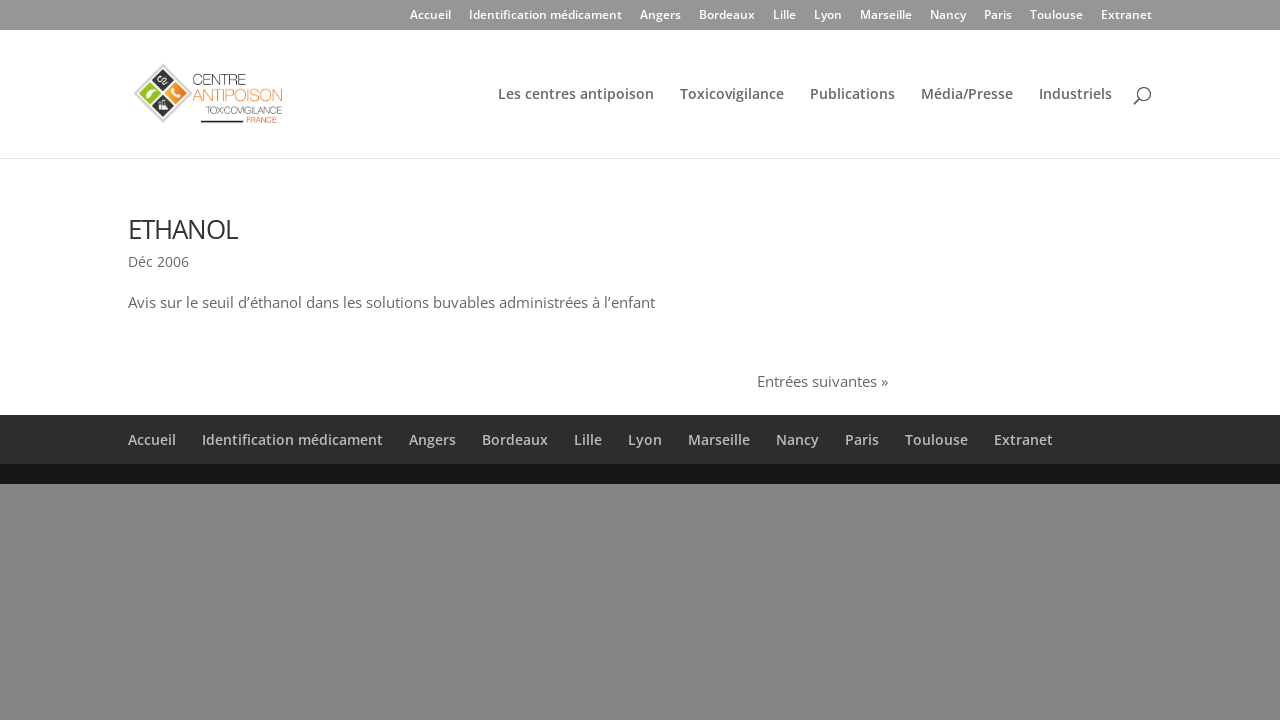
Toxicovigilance (732, 95)
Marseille (886, 16)
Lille (784, 16)
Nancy (948, 16)
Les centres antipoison (576, 95)
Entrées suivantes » (822, 381)
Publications (852, 95)
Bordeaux (727, 16)
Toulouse (1056, 16)
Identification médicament (545, 16)
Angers (660, 16)
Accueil (430, 16)
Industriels (1075, 95)
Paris (998, 16)
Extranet (1126, 16)
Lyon (828, 16)
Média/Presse (967, 95)
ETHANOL (183, 229)
